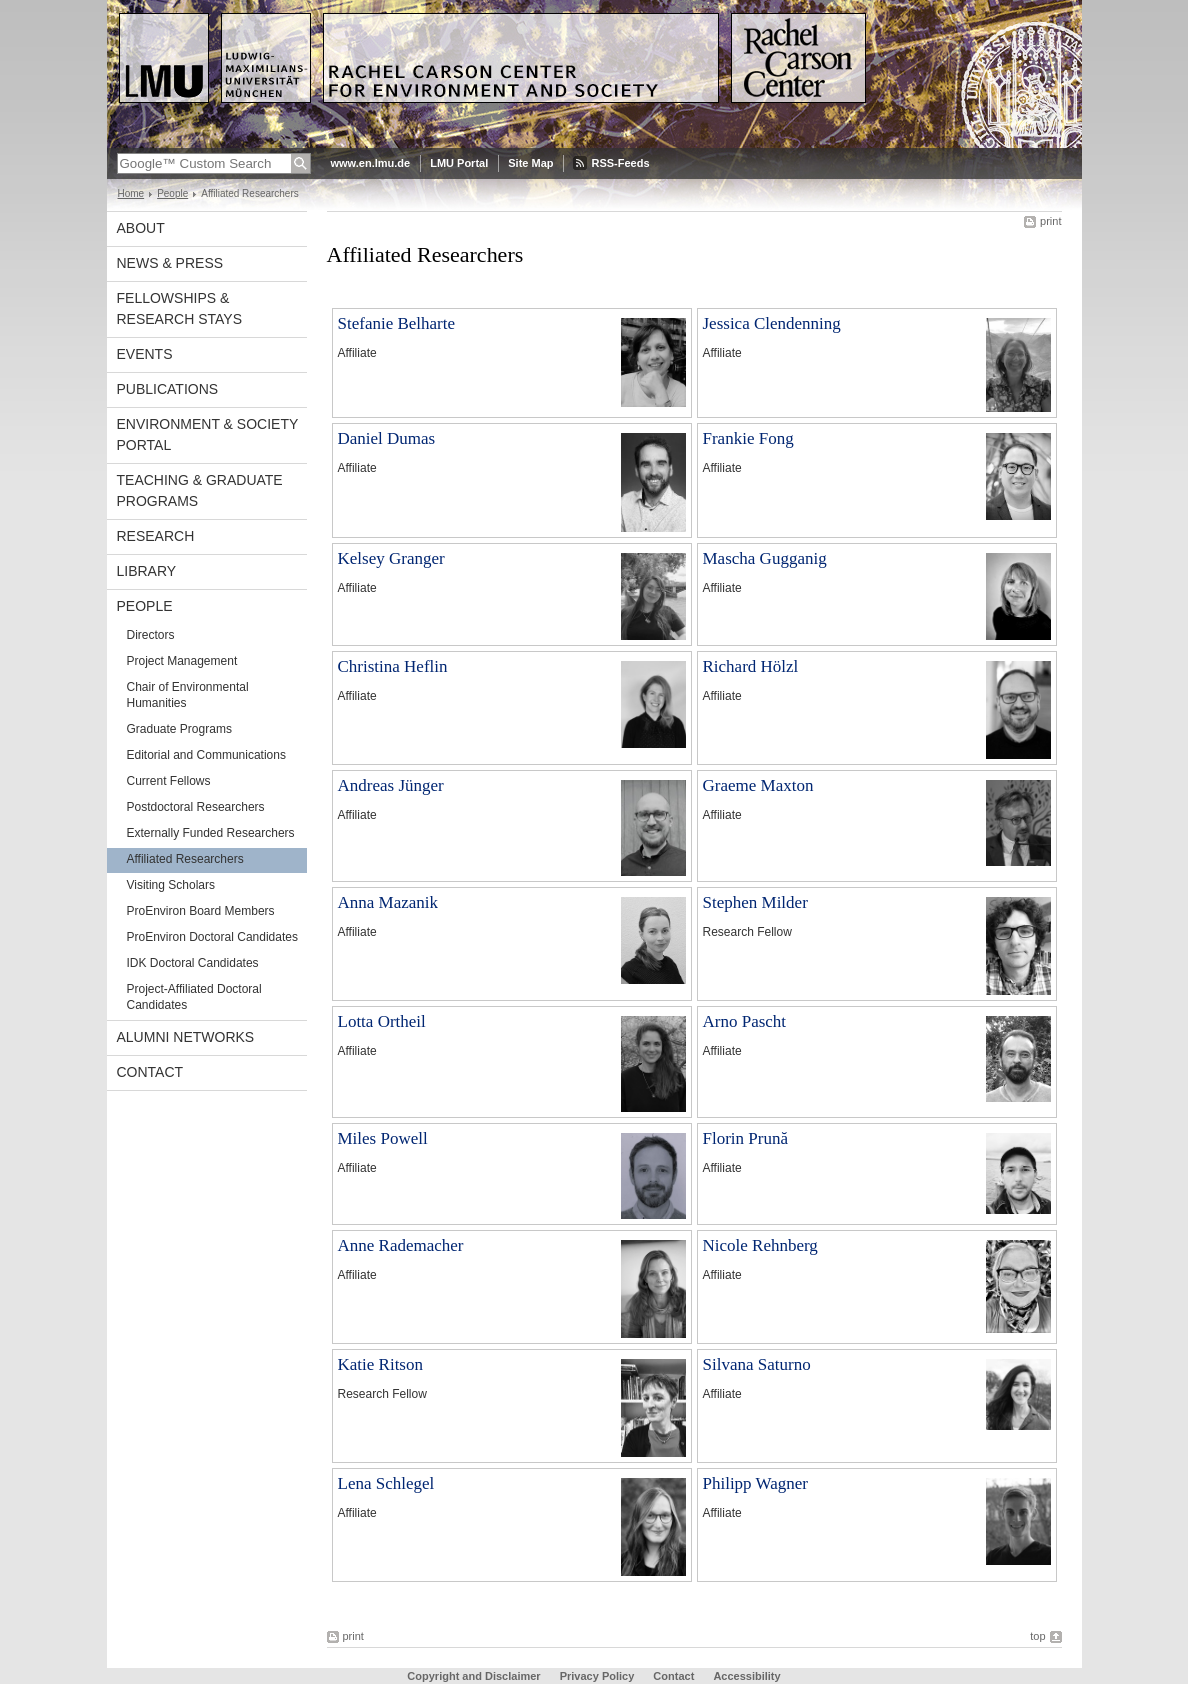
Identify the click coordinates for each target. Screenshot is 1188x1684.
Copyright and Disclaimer (473, 1676)
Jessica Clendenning (772, 323)
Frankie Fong (748, 438)
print (1050, 221)
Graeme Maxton (758, 785)
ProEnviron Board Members (201, 911)
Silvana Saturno (757, 1364)
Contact (150, 1072)
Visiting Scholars (171, 885)
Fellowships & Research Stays (180, 308)
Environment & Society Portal (208, 434)
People (172, 193)
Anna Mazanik (388, 902)
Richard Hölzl (751, 666)
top (1037, 1636)
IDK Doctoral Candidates (193, 963)
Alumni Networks (186, 1037)
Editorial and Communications (206, 755)
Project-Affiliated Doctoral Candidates (194, 997)
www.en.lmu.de (371, 163)
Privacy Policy (597, 1676)
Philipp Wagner (756, 1483)
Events (145, 354)
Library (147, 571)
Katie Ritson (380, 1364)
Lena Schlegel (386, 1483)
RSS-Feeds (620, 163)
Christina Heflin (393, 666)
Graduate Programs (179, 729)
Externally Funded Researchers (211, 833)
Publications (168, 389)
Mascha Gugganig (765, 558)
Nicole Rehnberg (760, 1245)
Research (156, 536)
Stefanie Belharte (397, 323)
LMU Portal (459, 163)
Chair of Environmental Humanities (188, 695)
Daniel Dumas (387, 438)
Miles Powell (383, 1138)
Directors (151, 635)
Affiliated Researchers (185, 859)
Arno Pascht (745, 1021)
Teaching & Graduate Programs (200, 490)
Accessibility (746, 1676)
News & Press (170, 263)
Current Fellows (169, 781)
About (141, 228)
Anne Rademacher (401, 1245)
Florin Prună (745, 1138)
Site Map (530, 163)
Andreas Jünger (391, 785)
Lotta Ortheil (382, 1021)
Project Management (182, 661)
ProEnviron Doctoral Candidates (212, 937)
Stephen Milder (755, 902)
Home (131, 193)
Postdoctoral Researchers (196, 807)
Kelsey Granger (391, 558)
